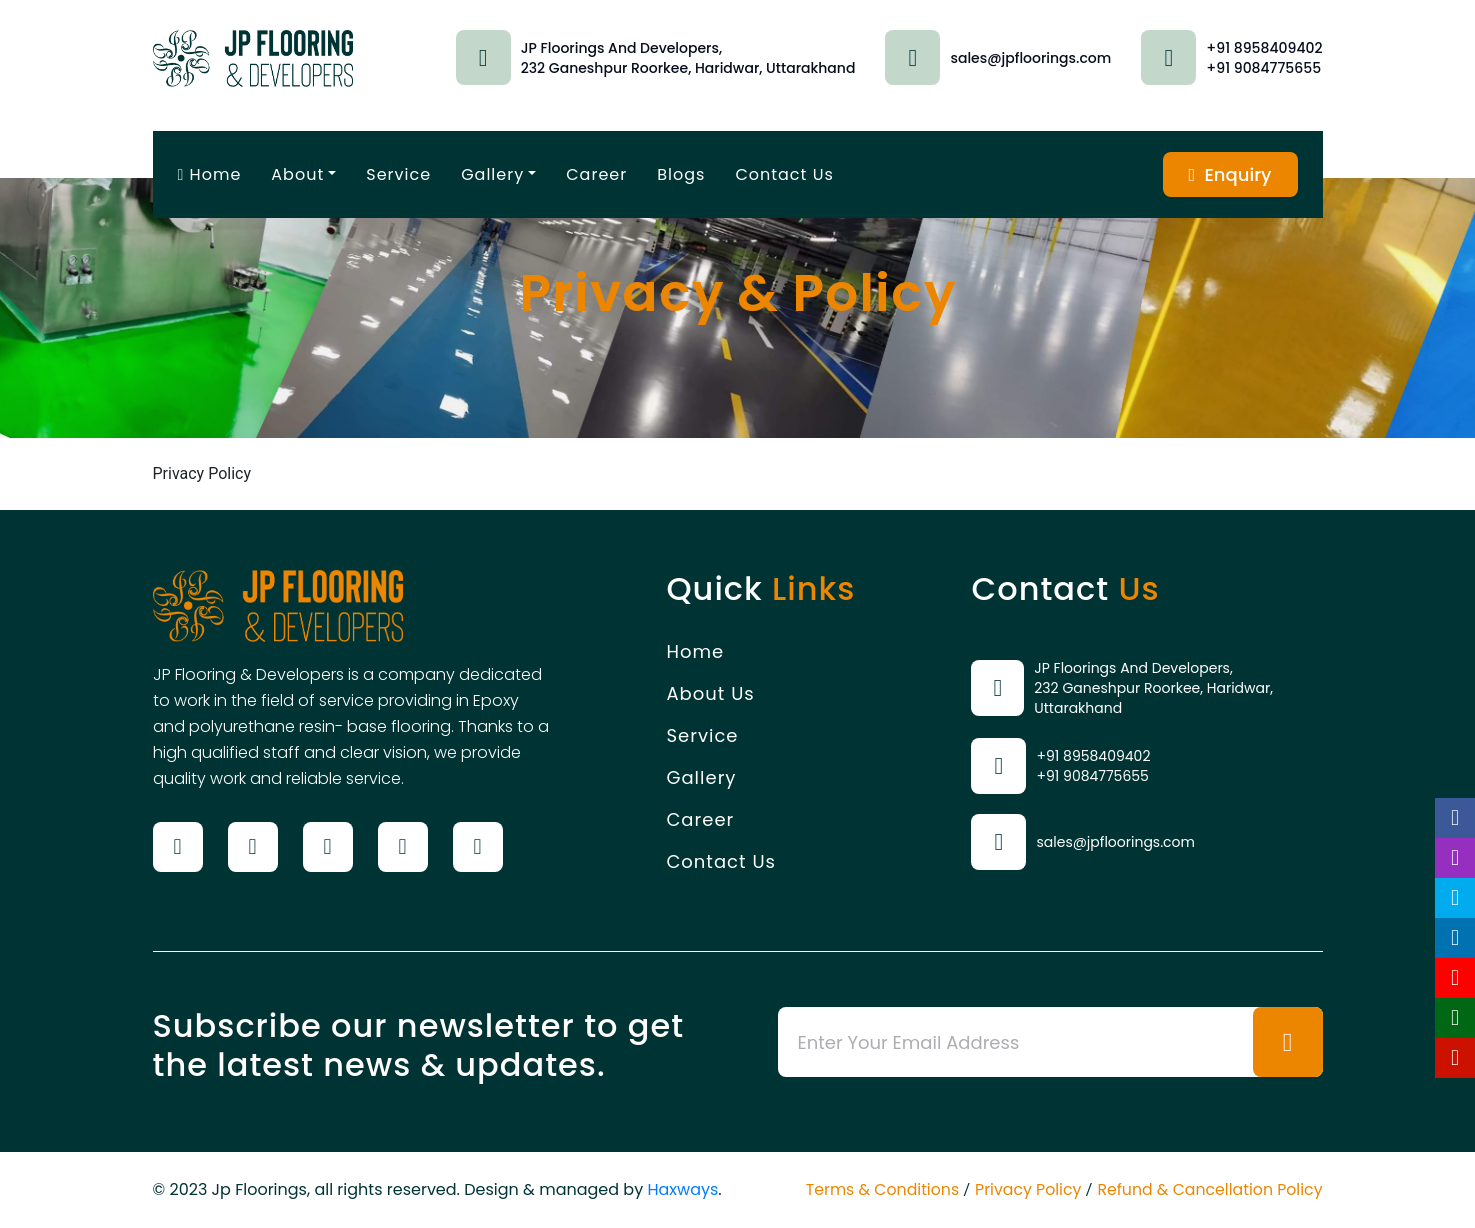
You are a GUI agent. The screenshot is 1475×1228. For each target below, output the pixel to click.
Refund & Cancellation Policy (1208, 1189)
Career (596, 174)
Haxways (682, 1189)
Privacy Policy (1024, 1189)
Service (398, 174)
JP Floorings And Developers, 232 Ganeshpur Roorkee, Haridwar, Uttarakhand (1153, 688)
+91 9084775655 (1263, 68)
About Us (710, 693)
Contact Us (784, 174)
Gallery (492, 174)
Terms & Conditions (876, 1189)
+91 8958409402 (1264, 48)
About (297, 174)
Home (210, 174)
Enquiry (1229, 174)
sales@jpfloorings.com (1030, 58)
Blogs (681, 174)
